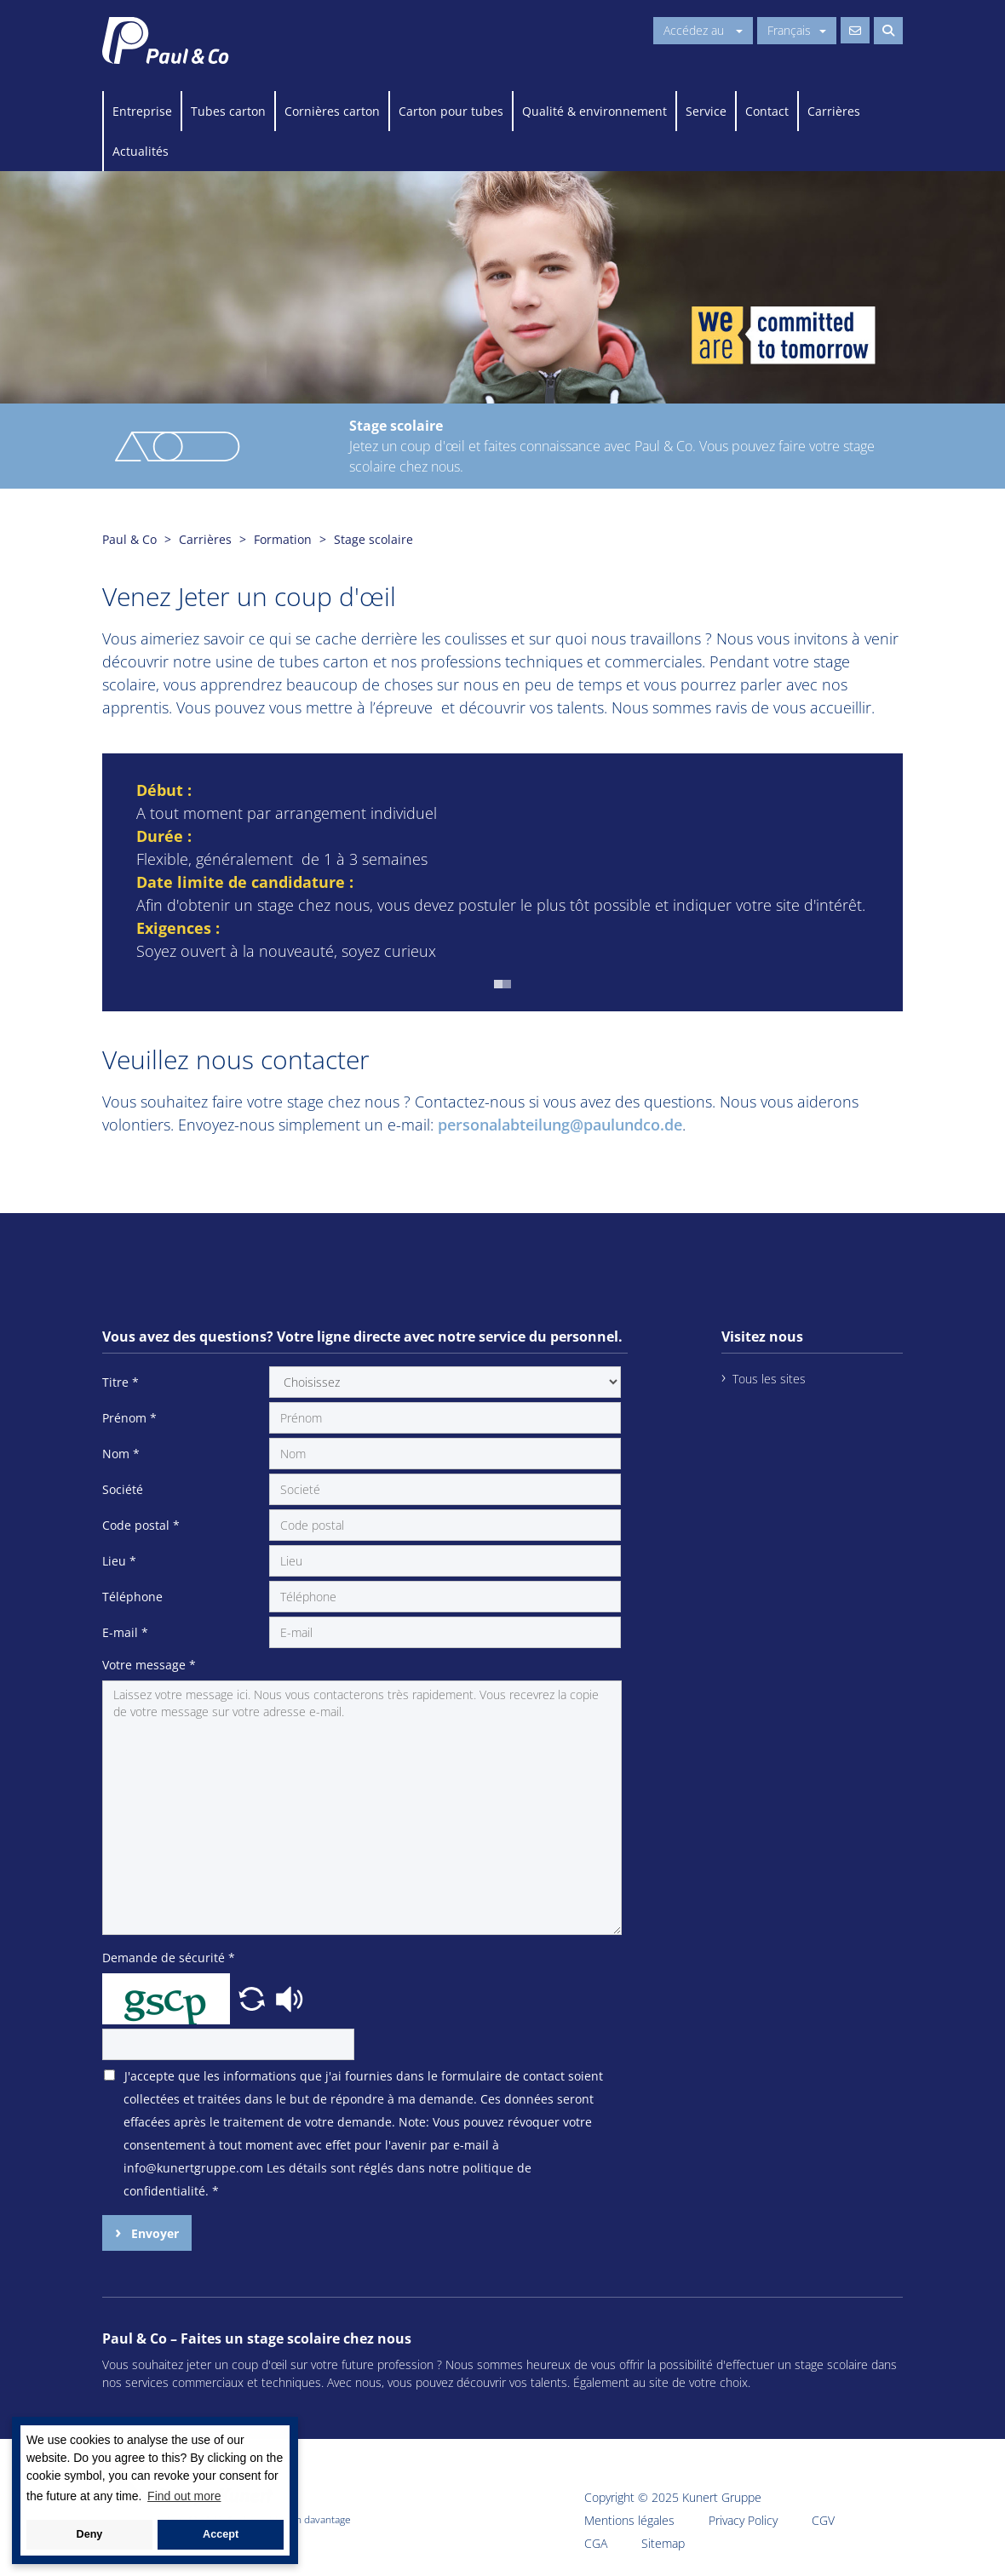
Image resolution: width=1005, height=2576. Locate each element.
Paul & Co (129, 539)
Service (706, 111)
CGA (595, 2543)
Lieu (119, 1561)
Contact (767, 111)
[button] (498, 984)
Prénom (129, 1418)
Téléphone (132, 1597)
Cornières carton (332, 111)
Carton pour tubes (451, 111)
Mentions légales (629, 2520)
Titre (120, 1382)
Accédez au (703, 30)
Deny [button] (90, 2534)
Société (122, 1489)
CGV (823, 2520)
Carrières (833, 111)
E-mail (125, 1632)
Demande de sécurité (168, 1957)
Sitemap (663, 2543)
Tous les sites (769, 1379)
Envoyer (153, 2233)
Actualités (140, 151)
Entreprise (142, 111)
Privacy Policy (743, 2520)
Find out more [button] (184, 2496)
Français (796, 30)
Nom (121, 1453)
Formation (283, 539)
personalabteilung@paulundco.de (560, 1124)
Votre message (149, 1665)
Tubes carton (228, 111)
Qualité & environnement (594, 111)
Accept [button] (220, 2534)
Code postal (141, 1525)
